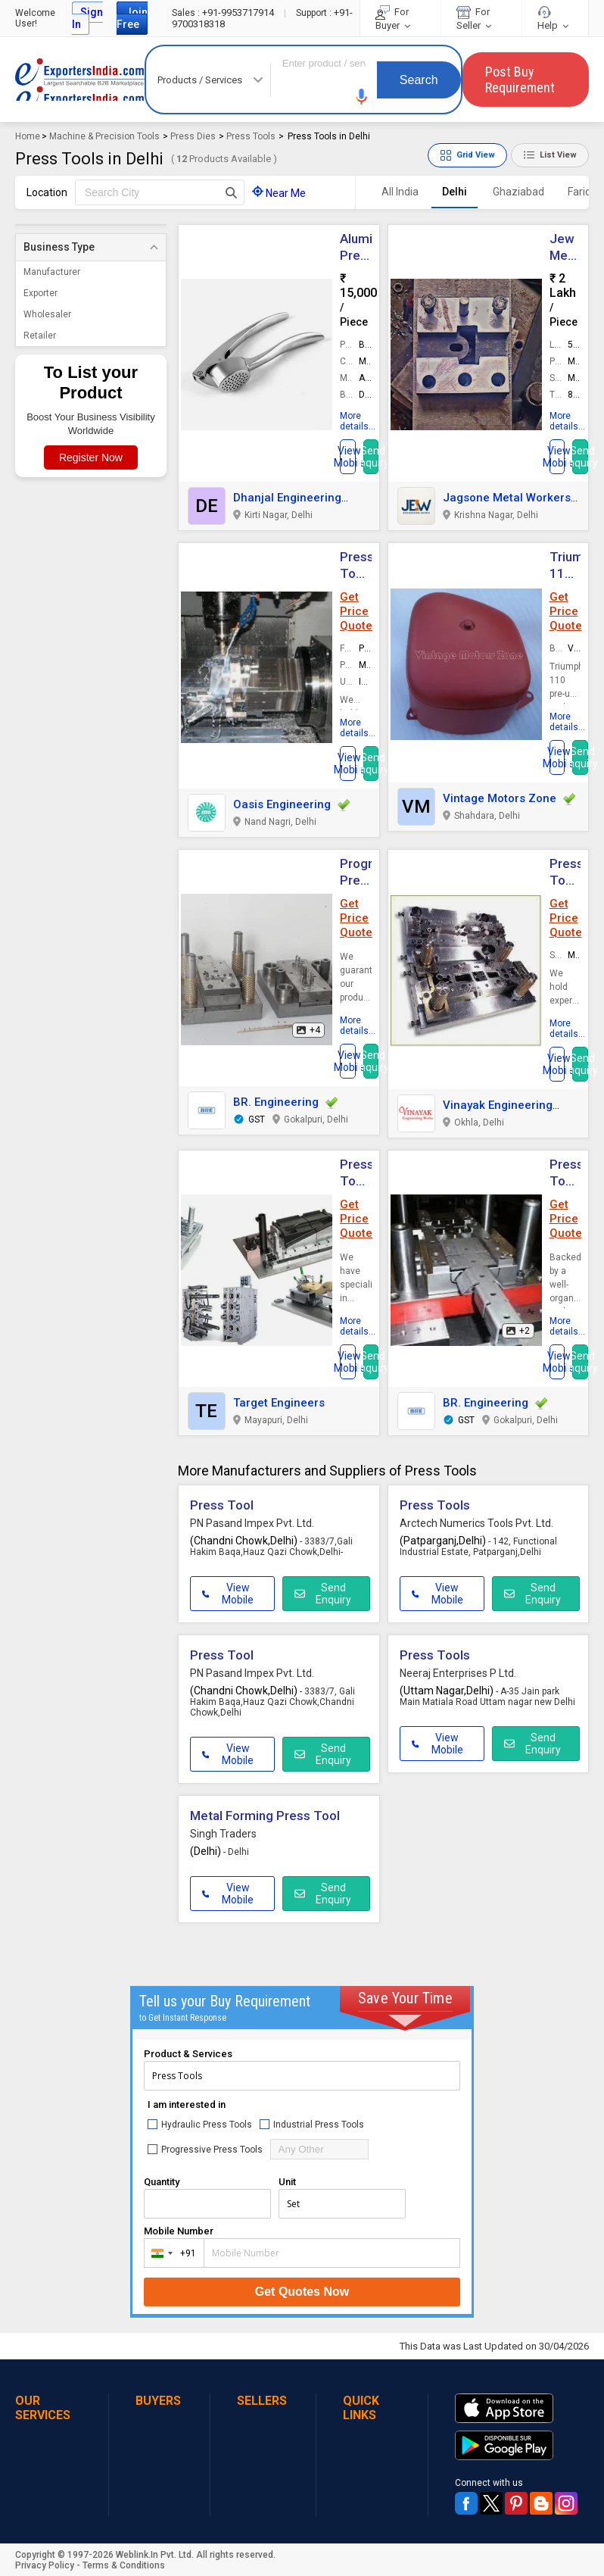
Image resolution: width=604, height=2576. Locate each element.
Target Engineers (279, 1403)
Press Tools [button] (435, 1505)
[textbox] (159, 192)
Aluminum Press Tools (368, 255)
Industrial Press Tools (312, 2124)
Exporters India (80, 79)
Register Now (91, 457)
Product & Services (188, 2053)
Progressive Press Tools (205, 2149)
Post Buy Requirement (520, 79)
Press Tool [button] (222, 1505)
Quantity (161, 2181)
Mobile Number (178, 2231)
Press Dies (193, 136)
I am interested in (187, 2104)
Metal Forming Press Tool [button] (265, 1815)
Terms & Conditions (124, 2565)
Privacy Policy (44, 2565)
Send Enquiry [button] (322, 1594)
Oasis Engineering (282, 804)
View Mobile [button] (228, 1594)
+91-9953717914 (224, 12)
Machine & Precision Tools (104, 136)
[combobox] (170, 2253)
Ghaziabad (518, 192)
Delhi (454, 192)
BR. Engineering (276, 1102)
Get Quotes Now (302, 2291)
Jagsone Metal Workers (507, 497)
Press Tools (251, 136)
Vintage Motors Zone (499, 798)
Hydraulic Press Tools (200, 2124)
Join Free (132, 18)
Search (419, 79)
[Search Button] (231, 192)
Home (27, 136)
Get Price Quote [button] (356, 611)
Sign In (87, 18)
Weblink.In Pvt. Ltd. (155, 2554)
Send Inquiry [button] (371, 457)
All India (400, 192)
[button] (362, 96)
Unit (287, 2181)
